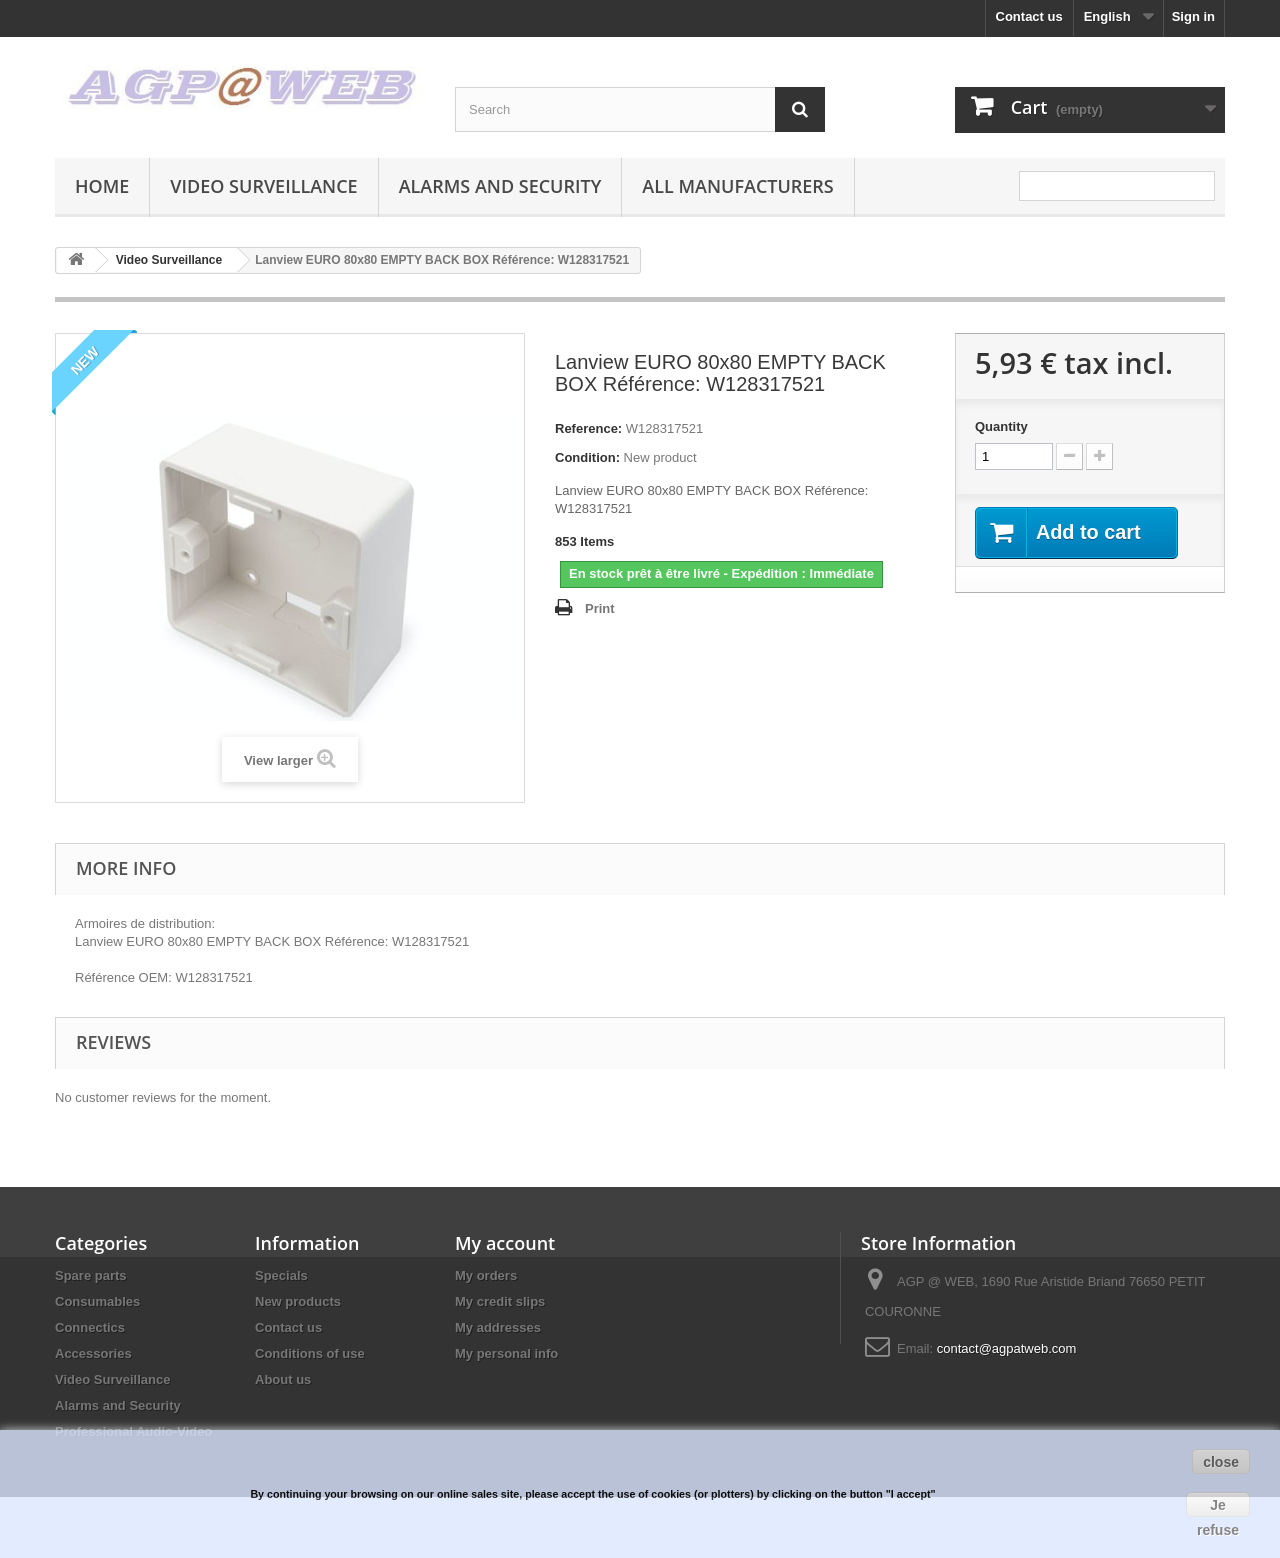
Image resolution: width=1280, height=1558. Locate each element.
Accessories (93, 1353)
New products (298, 1301)
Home (102, 186)
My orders (486, 1275)
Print (600, 608)
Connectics (90, 1327)
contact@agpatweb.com (1007, 1348)
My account (505, 1243)
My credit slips (500, 1301)
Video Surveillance (263, 186)
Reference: (588, 428)
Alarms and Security (500, 186)
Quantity (1001, 426)
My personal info (506, 1353)
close (1221, 1462)
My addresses (498, 1327)
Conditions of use (310, 1353)
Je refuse (1218, 1507)
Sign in (1193, 16)
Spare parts (91, 1275)
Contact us (1029, 16)
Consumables (97, 1301)
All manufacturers (737, 186)
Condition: (587, 457)
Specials (281, 1275)
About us (283, 1379)
